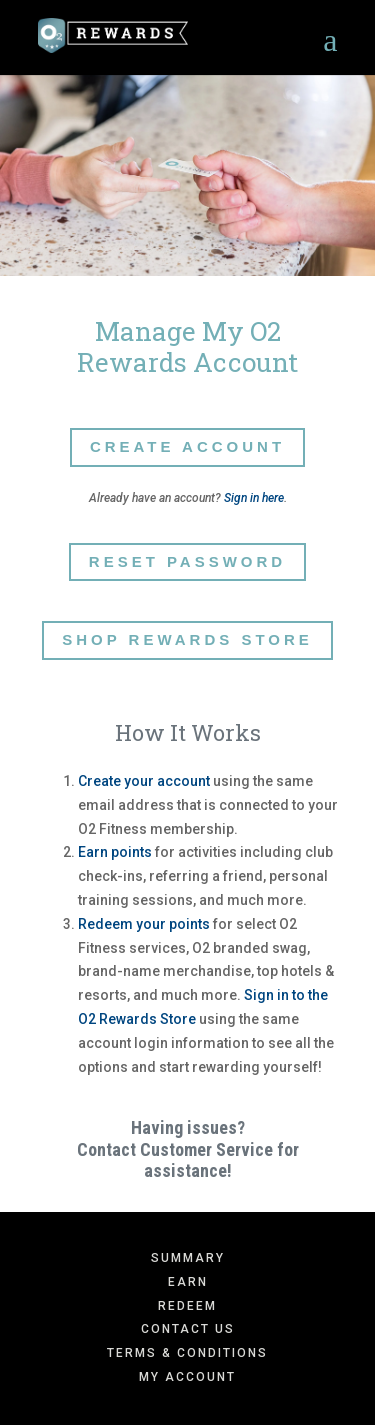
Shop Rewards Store (187, 639)
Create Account (187, 446)
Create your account (144, 781)
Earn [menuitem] (188, 1282)
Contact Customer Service (175, 1149)
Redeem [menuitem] (187, 1306)
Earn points (115, 852)
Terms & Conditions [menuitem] (187, 1353)
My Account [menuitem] (187, 1377)
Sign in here (254, 498)
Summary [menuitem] (188, 1258)
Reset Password (187, 561)
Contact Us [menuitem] (188, 1329)
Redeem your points (144, 924)
